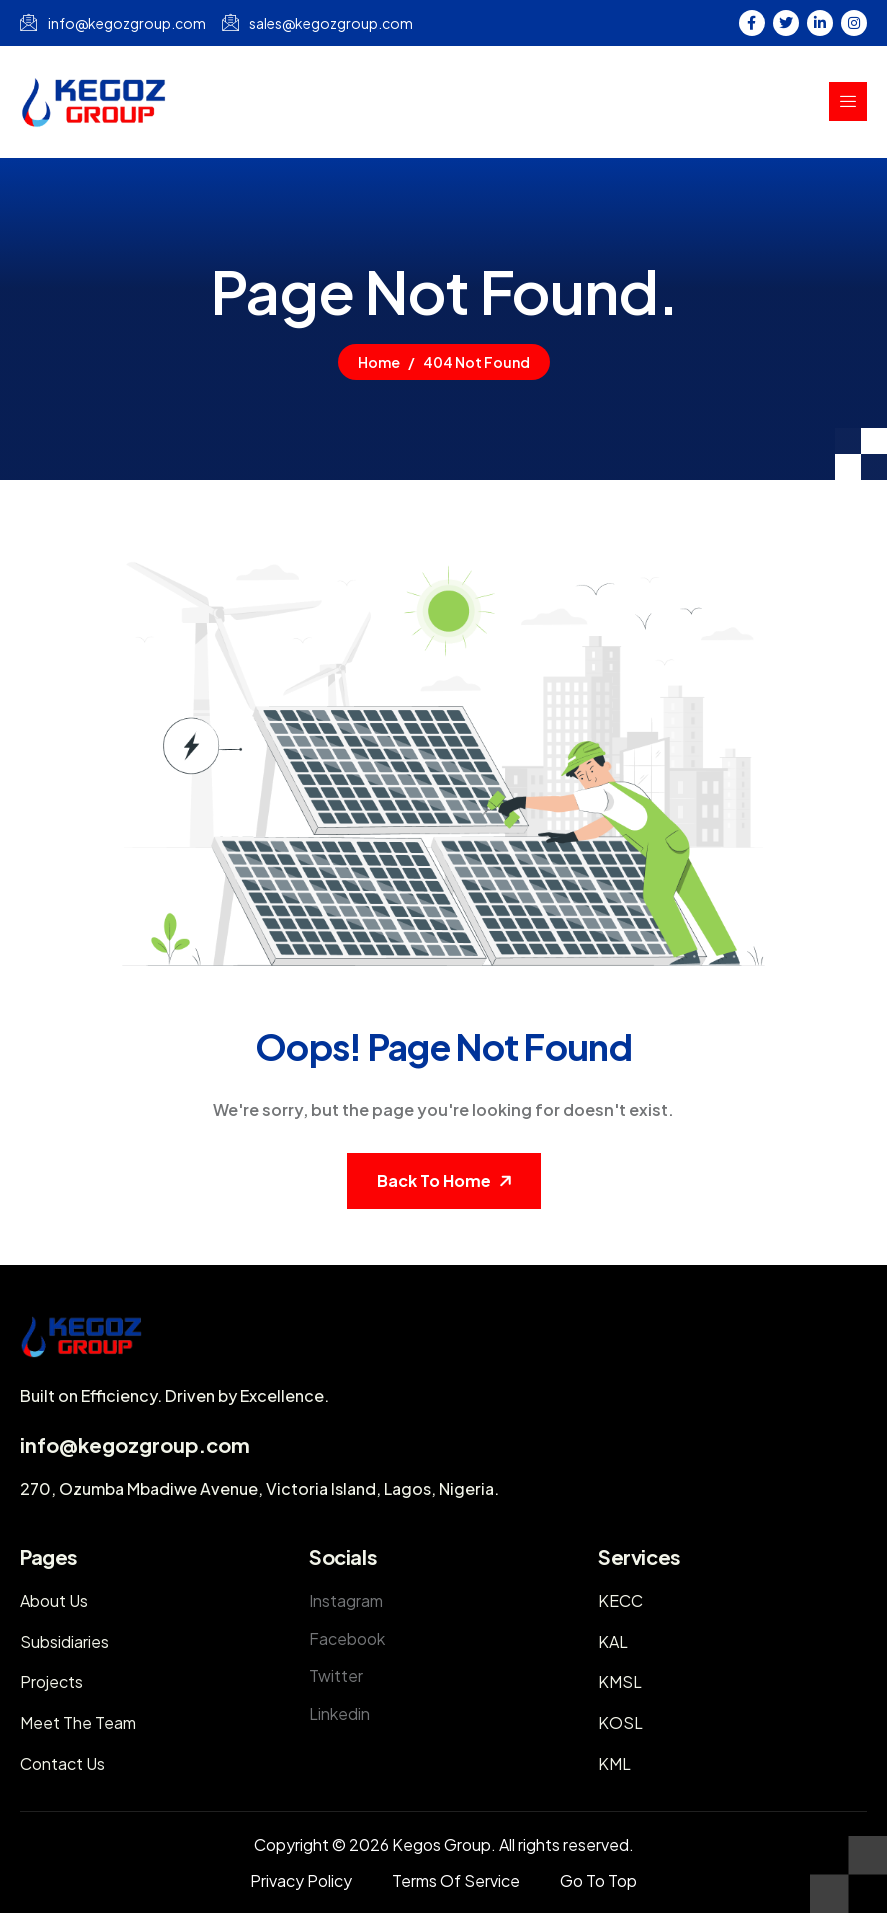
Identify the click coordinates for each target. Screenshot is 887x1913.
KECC (620, 1600)
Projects (51, 1681)
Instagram (346, 1600)
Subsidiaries (64, 1641)
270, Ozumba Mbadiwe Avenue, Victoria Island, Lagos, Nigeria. (259, 1488)
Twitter (336, 1675)
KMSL (620, 1681)
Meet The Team (78, 1722)
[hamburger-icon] (848, 101)
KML (614, 1763)
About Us (54, 1600)
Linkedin (339, 1713)
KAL (613, 1641)
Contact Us (62, 1763)
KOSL (620, 1722)
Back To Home (434, 1180)
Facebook (347, 1638)
